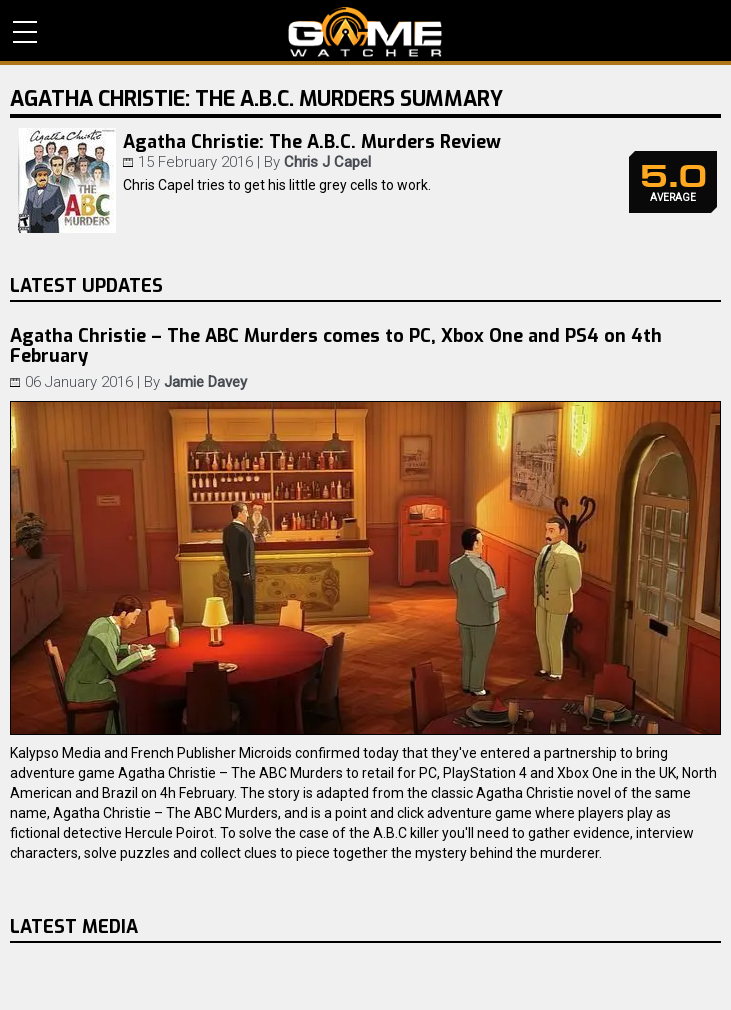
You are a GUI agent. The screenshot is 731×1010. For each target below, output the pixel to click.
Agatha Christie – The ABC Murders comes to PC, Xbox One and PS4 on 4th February (336, 346)
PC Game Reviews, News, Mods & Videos (365, 32)
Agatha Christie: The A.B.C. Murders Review (312, 142)
